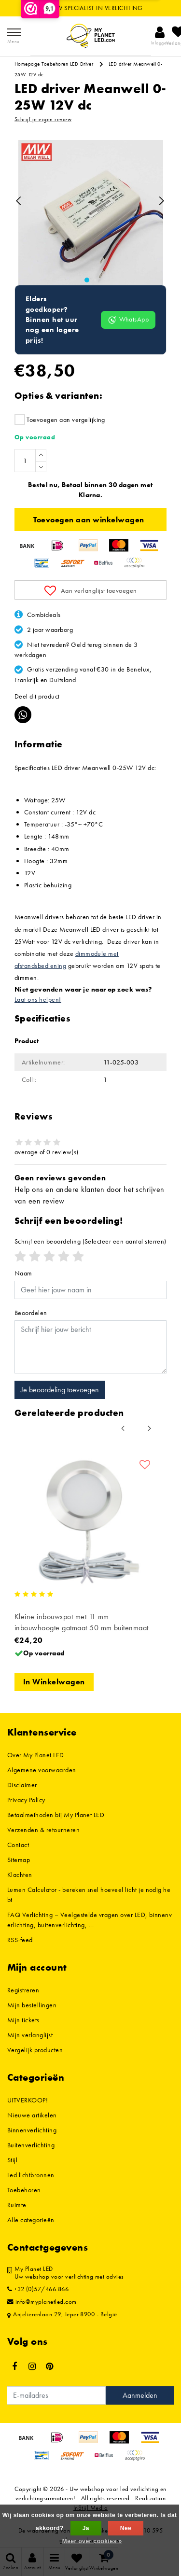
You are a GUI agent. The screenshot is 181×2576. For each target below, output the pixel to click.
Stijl (12, 2160)
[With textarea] (90, 1346)
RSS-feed (20, 1939)
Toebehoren (55, 63)
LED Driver (82, 63)
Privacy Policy (26, 1799)
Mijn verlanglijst (30, 2034)
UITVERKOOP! (27, 2100)
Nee (125, 2528)
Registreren (23, 1990)
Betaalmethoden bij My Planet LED (55, 1814)
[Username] (90, 1290)
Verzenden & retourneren (43, 1829)
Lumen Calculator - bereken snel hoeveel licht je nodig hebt (88, 1894)
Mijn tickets (23, 2020)
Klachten (19, 1874)
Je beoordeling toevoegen (60, 1390)
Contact (18, 1844)
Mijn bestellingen (31, 2005)
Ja (86, 2528)
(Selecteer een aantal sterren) (90, 1241)
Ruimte (17, 2204)
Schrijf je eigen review (42, 119)
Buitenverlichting (31, 2145)
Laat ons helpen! (37, 999)
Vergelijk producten (35, 2049)
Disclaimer (22, 1784)
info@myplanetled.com (42, 2302)
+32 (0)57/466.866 (38, 2289)
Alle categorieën (31, 2219)
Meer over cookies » (92, 2541)
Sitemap (18, 1859)
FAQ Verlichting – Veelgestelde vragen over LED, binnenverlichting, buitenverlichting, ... (89, 1919)
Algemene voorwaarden (41, 1769)
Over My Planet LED (35, 1754)
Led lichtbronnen (31, 2174)
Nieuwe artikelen (32, 2115)
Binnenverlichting (31, 2130)
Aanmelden (140, 2395)
